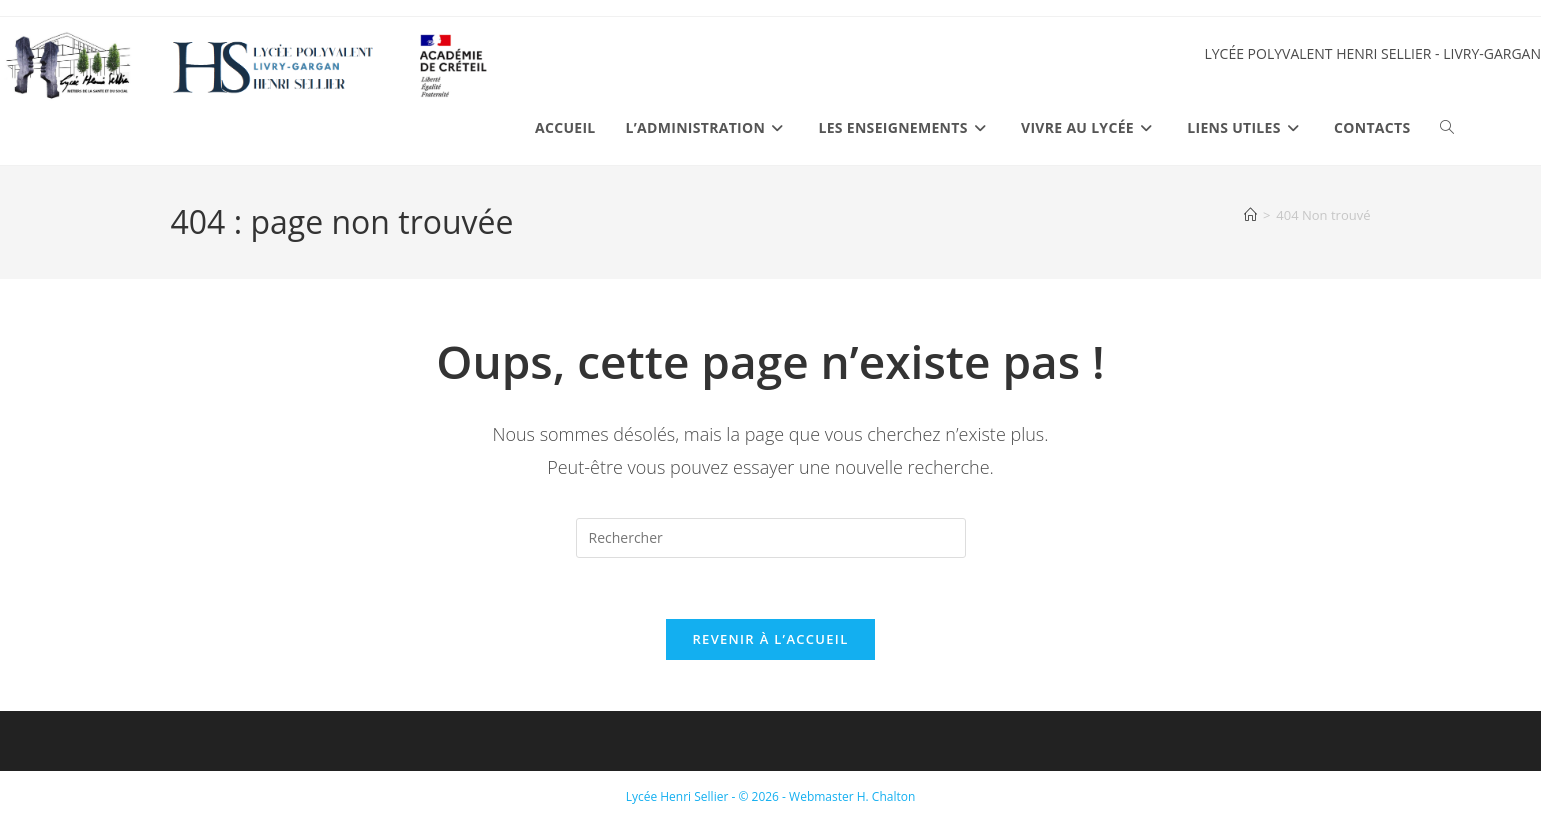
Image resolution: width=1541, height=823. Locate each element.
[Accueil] (1250, 215)
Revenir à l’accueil (770, 639)
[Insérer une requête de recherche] (771, 538)
